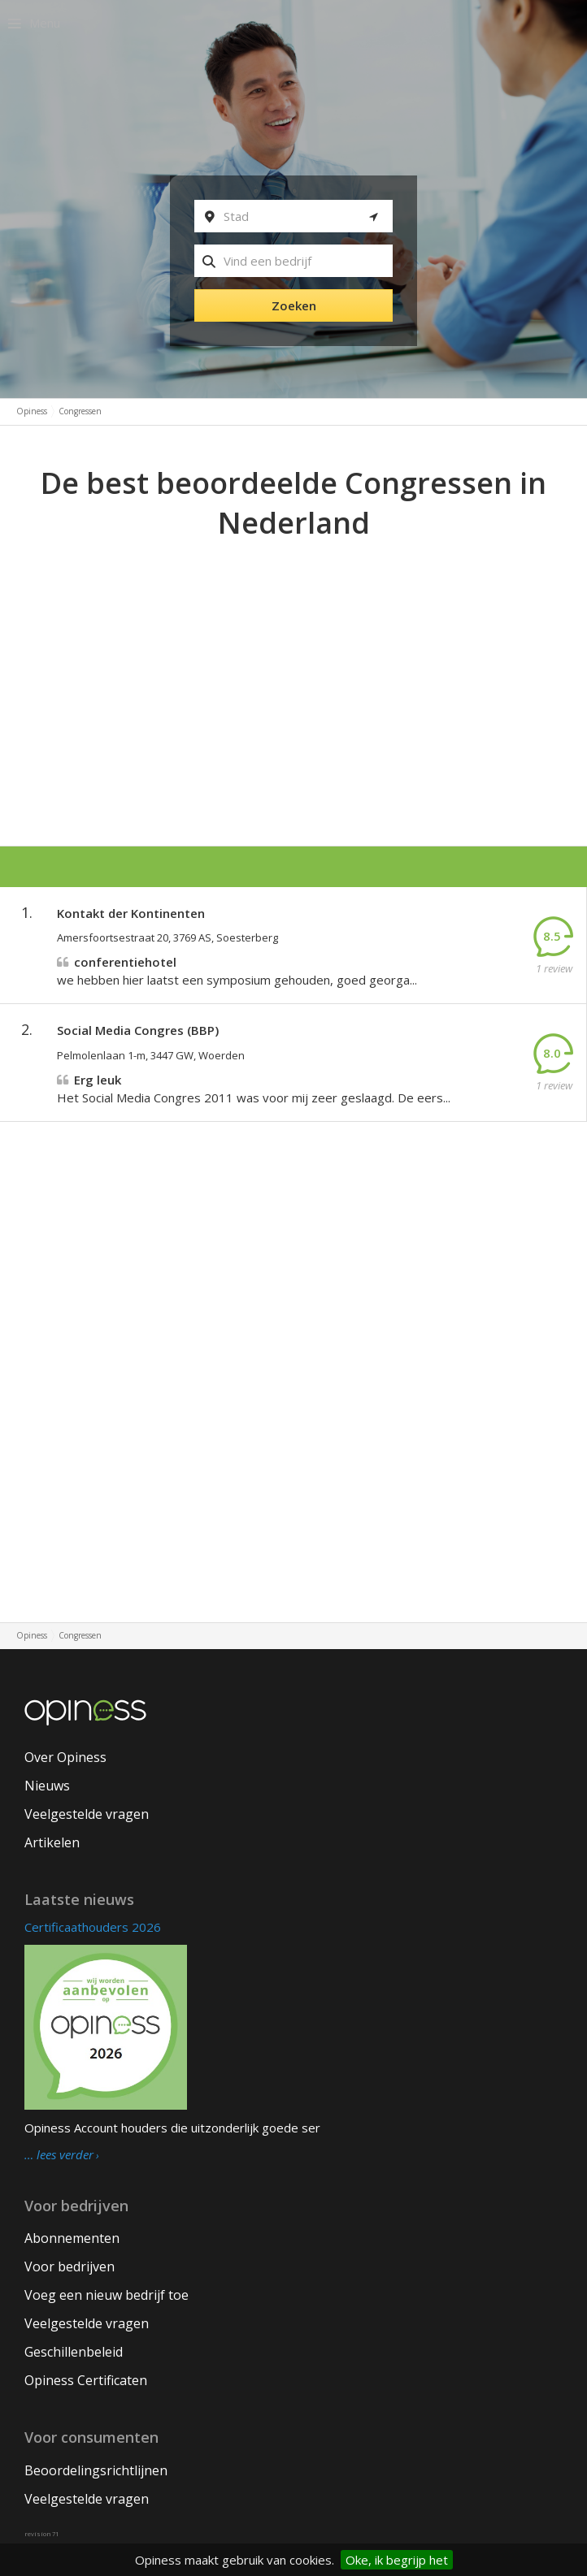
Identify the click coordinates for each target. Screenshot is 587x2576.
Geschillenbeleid (73, 2352)
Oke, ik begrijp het (397, 2560)
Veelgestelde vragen (86, 1814)
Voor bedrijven (69, 2266)
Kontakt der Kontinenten (131, 913)
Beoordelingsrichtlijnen (95, 2470)
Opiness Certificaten (85, 2380)
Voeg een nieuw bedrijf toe (106, 2295)
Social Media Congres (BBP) (138, 1030)
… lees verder (58, 2155)
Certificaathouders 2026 (92, 1927)
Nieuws (47, 1786)
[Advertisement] (293, 665)
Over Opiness (65, 1757)
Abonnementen (72, 2238)
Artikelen (52, 1842)
